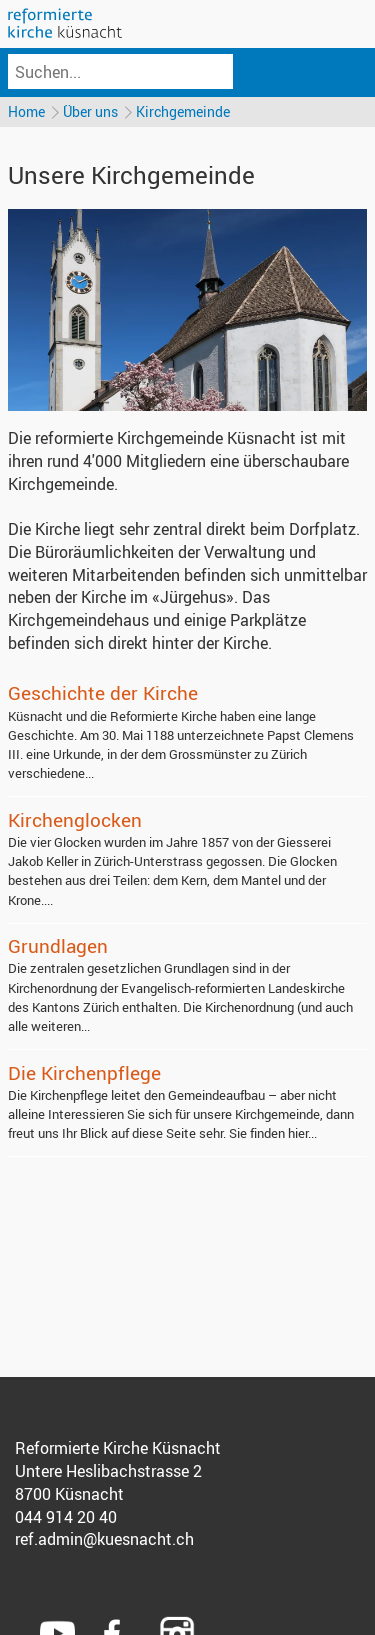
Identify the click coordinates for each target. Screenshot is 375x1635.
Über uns (90, 111)
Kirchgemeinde (183, 111)
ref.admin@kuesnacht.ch (104, 1539)
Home (26, 111)
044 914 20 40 (66, 1517)
